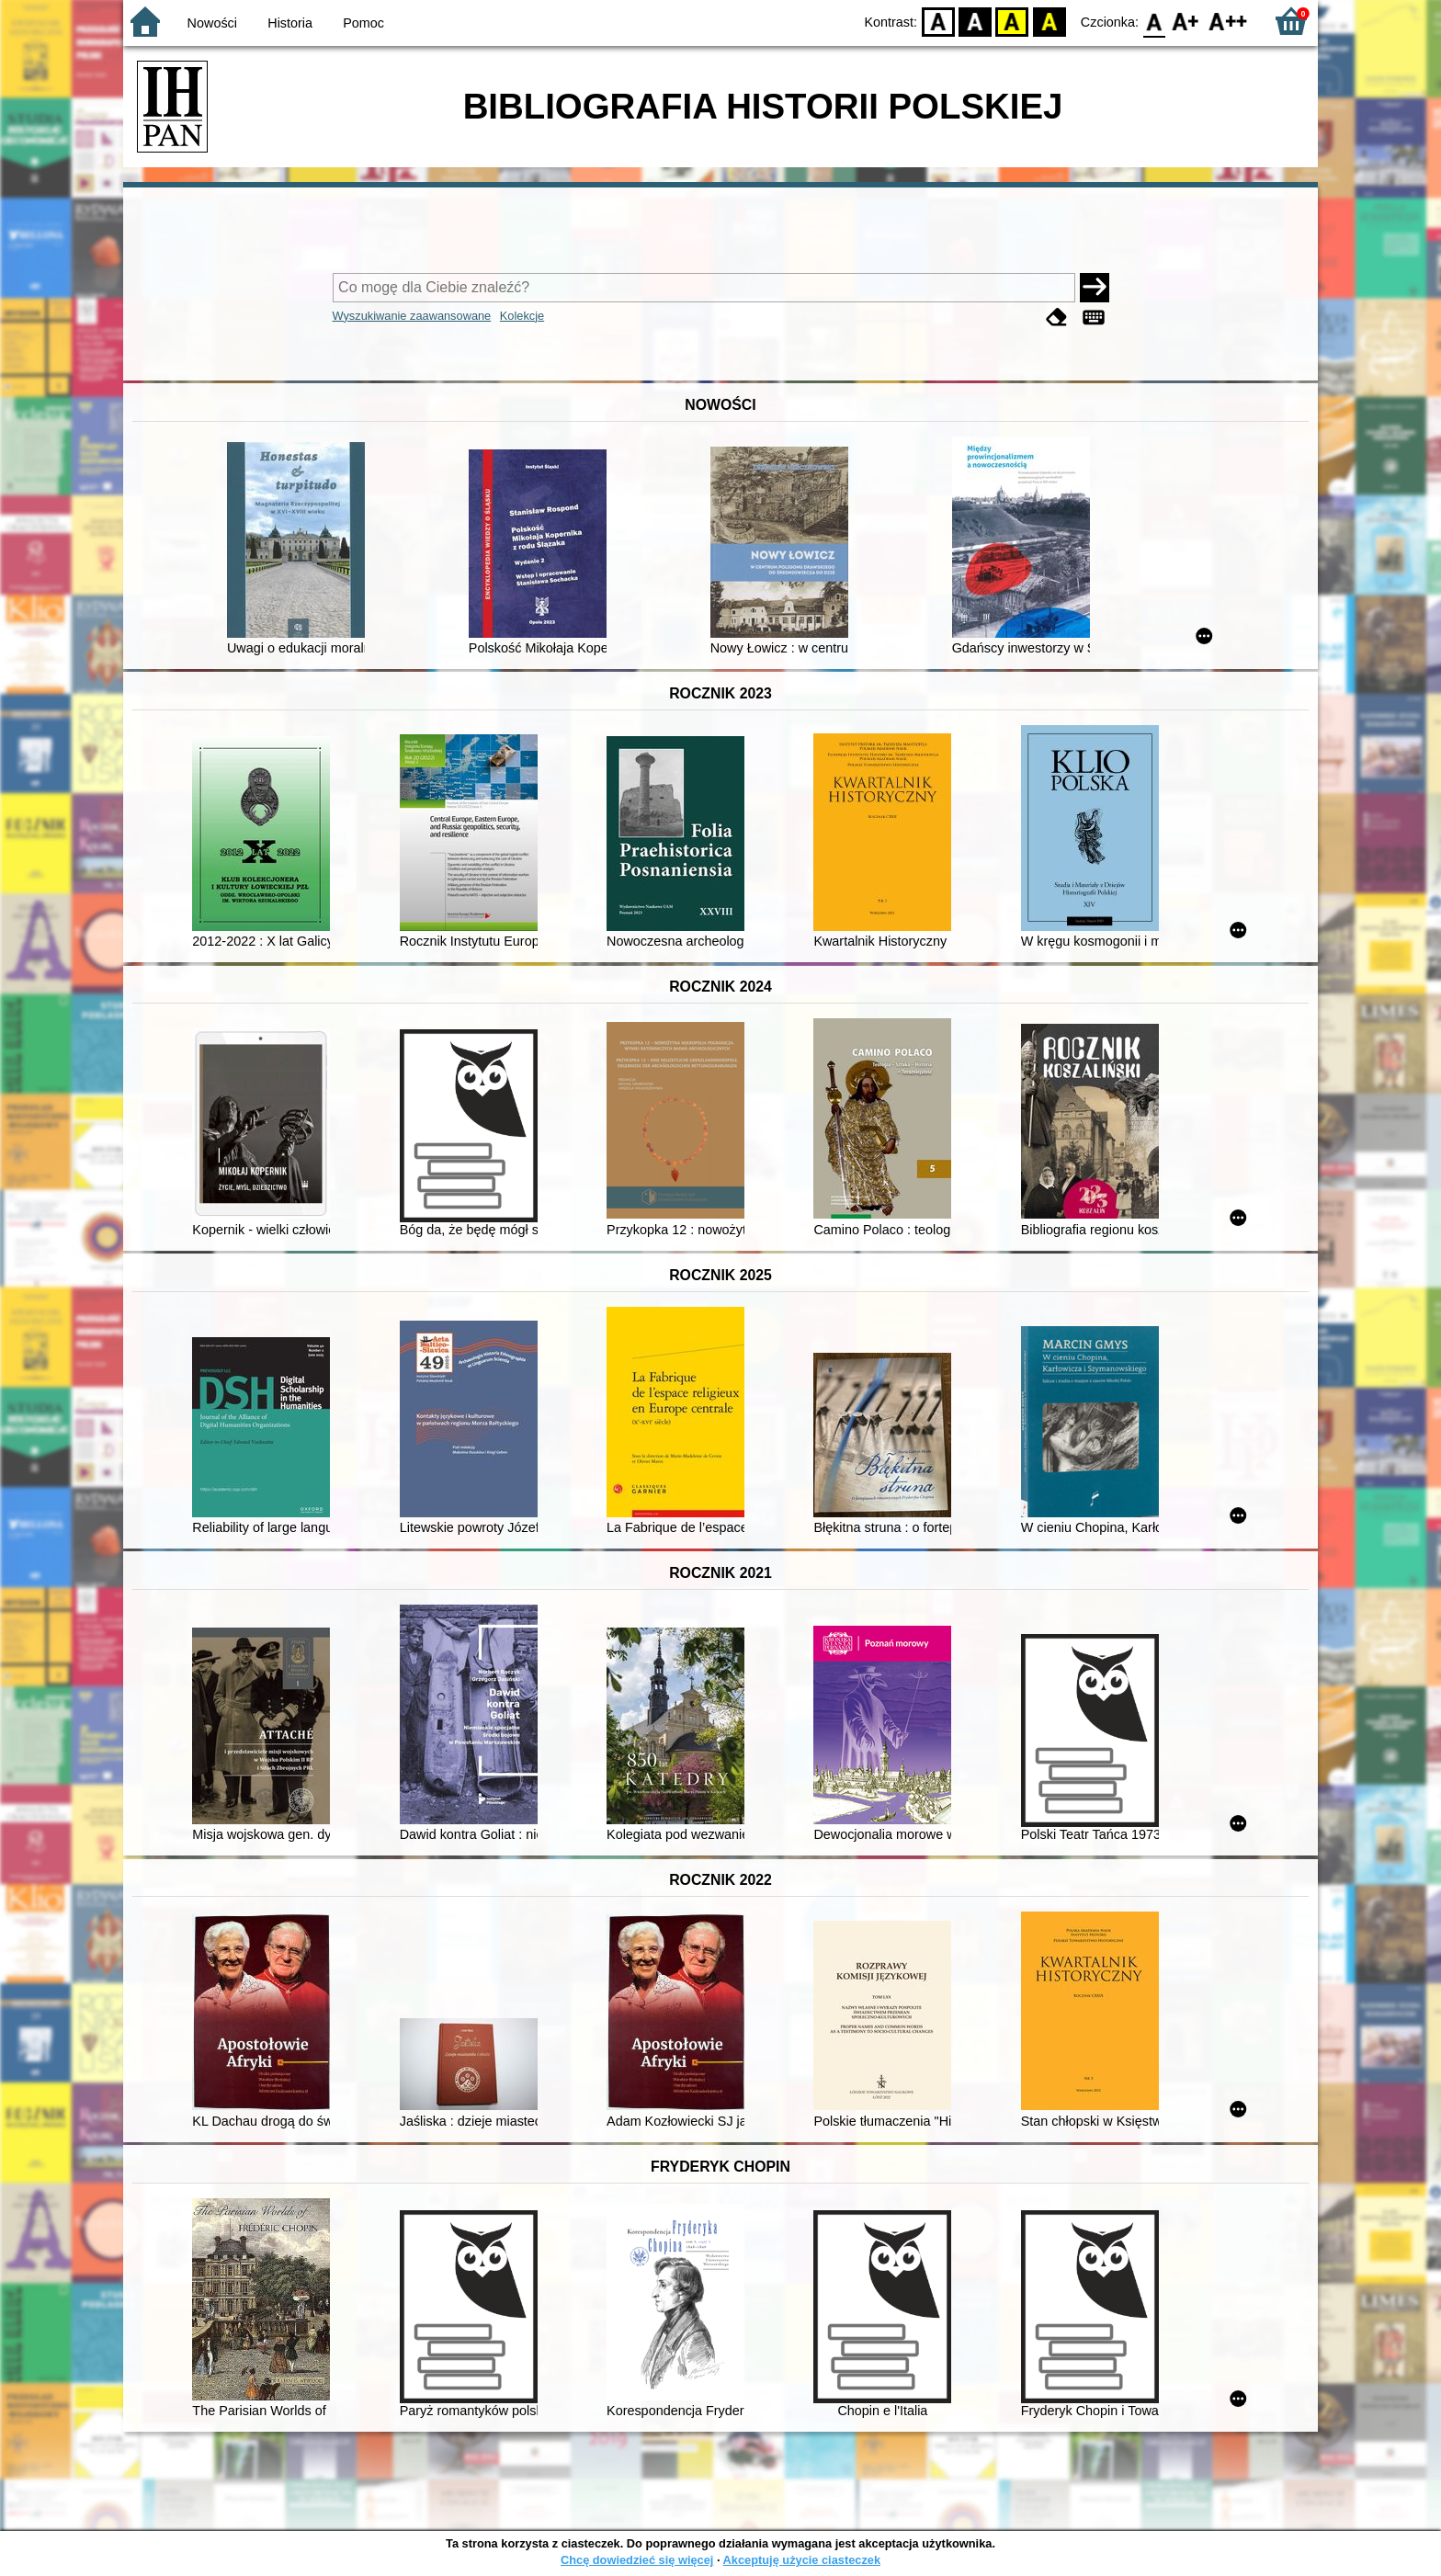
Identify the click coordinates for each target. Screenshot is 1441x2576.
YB (1012, 20)
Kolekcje (522, 316)
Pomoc (363, 23)
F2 (1228, 20)
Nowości (212, 23)
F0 (1154, 20)
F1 (1186, 20)
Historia (289, 23)
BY (1049, 20)
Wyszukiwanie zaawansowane (412, 316)
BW (975, 20)
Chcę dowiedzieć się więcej (637, 2560)
